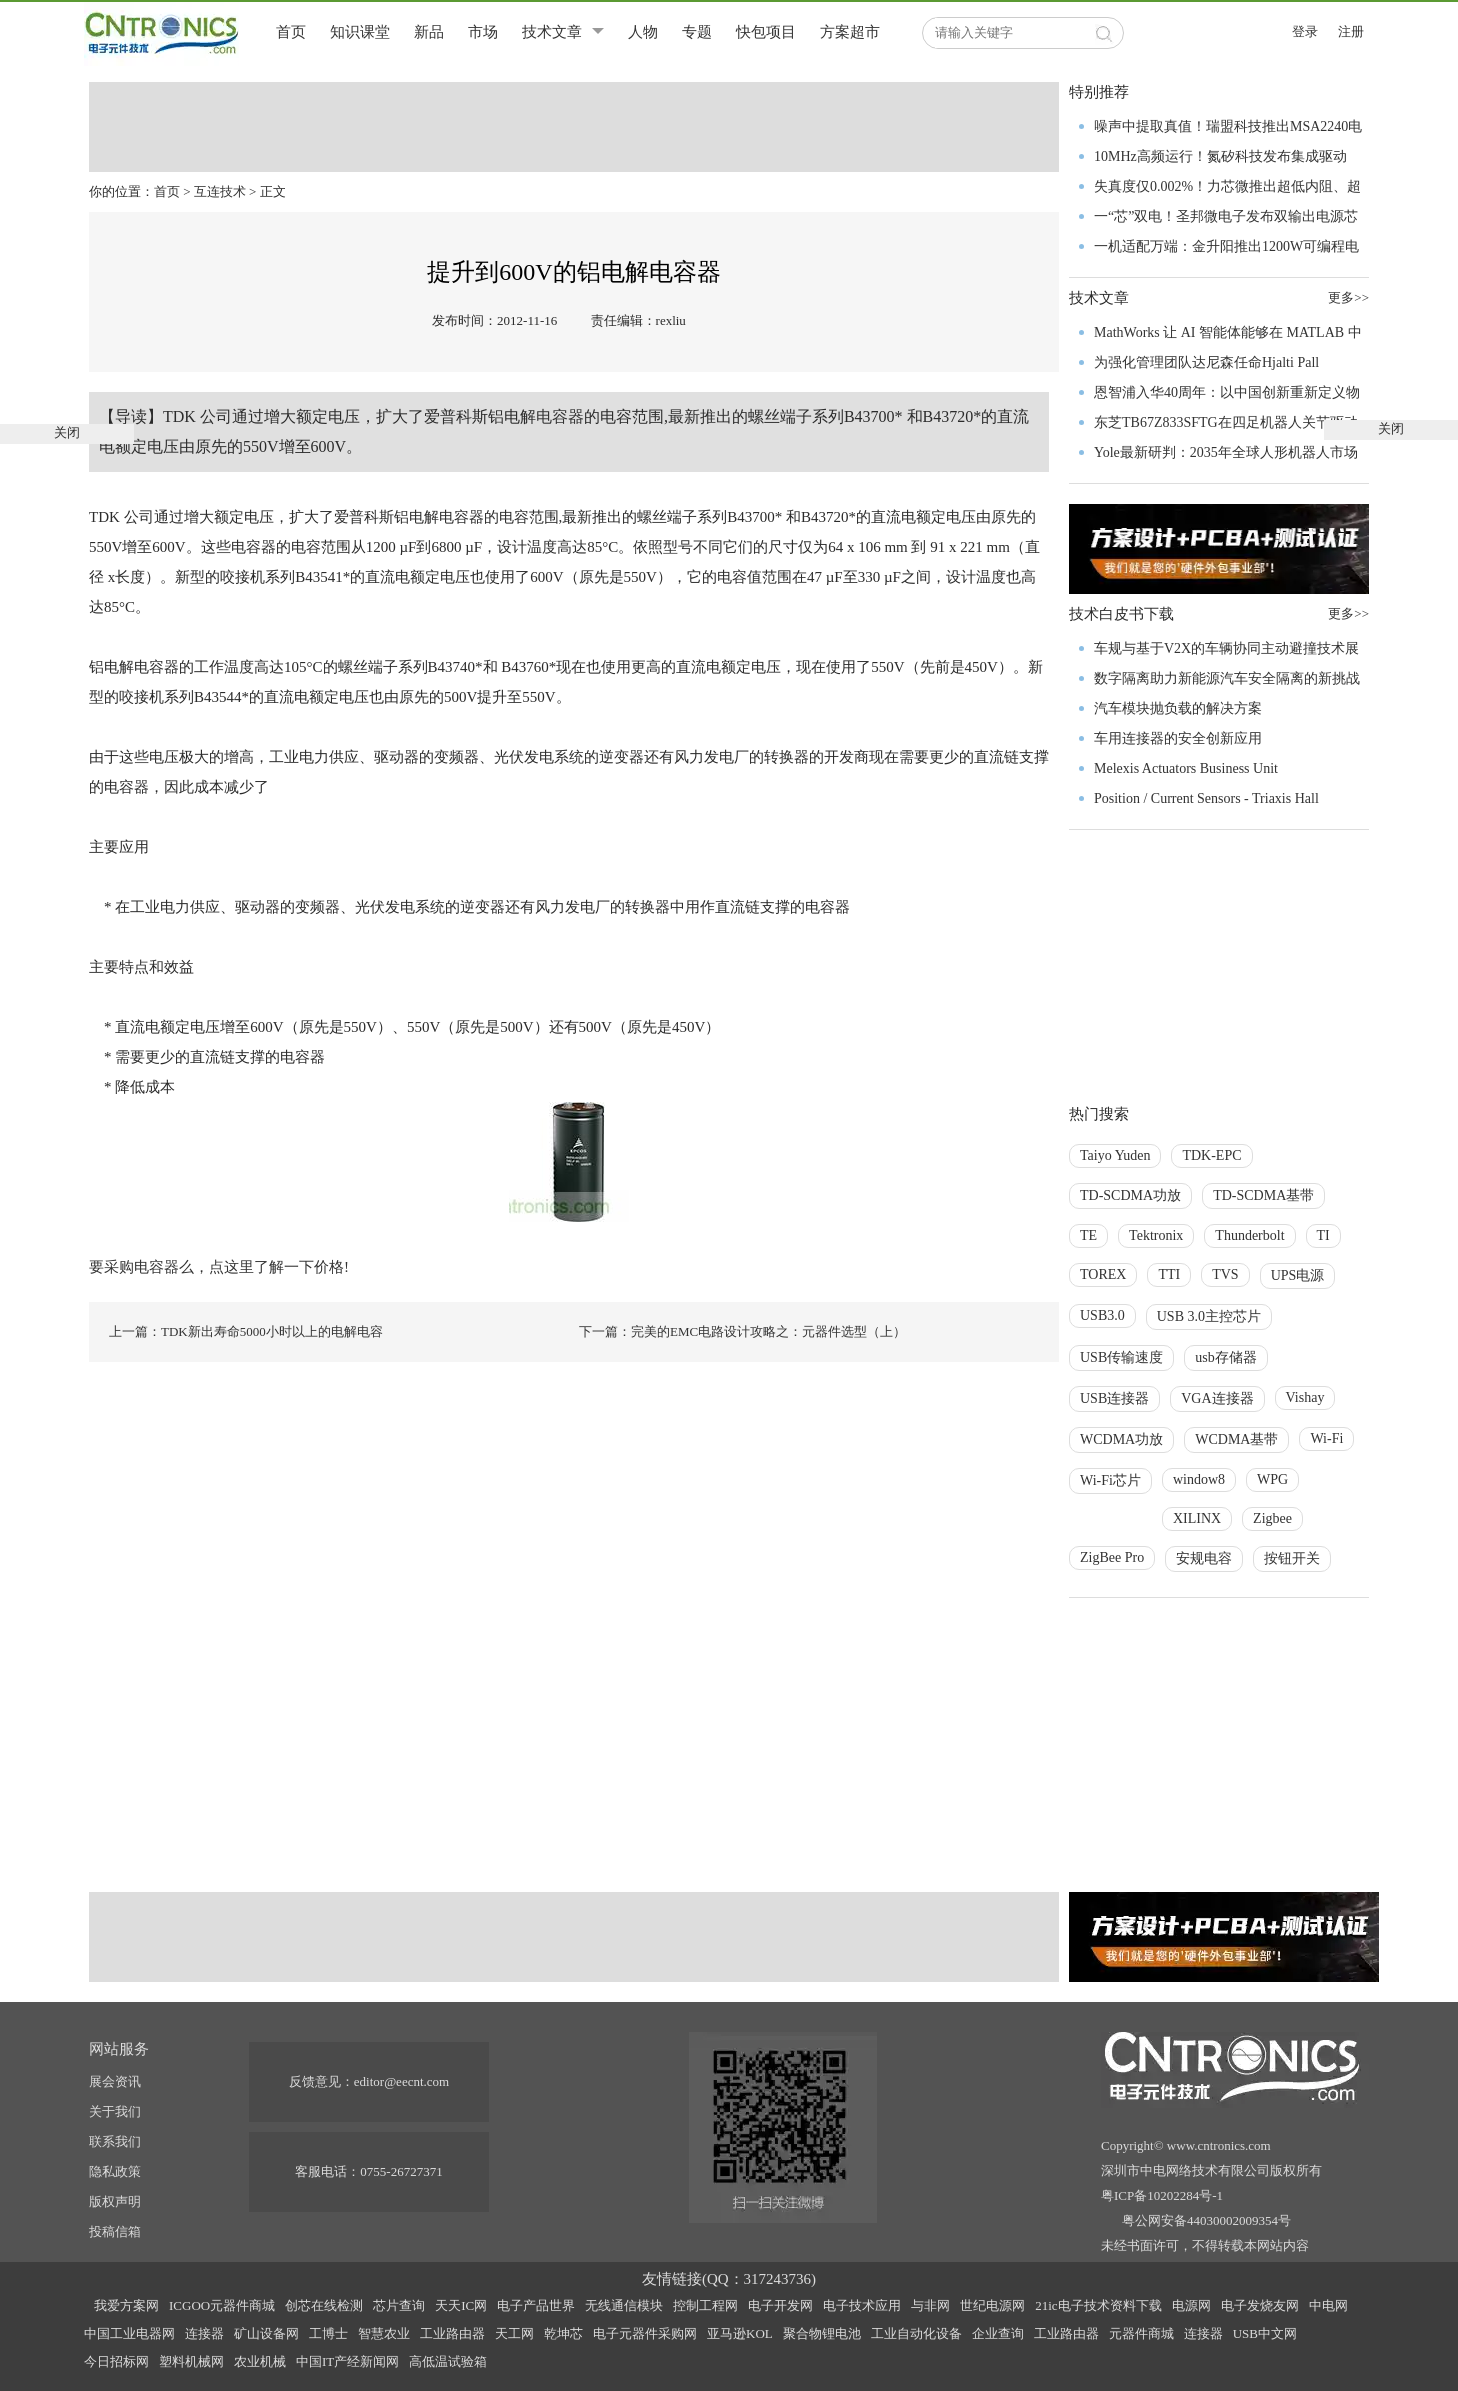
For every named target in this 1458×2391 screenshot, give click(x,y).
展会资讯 (115, 2081)
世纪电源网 (992, 2305)
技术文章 (552, 32)
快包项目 (766, 32)
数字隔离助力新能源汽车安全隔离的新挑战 (1227, 678)
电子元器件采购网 (645, 2333)
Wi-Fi (1326, 1438)
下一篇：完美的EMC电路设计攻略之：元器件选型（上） (742, 1331)
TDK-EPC (1211, 1155)
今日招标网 (116, 2361)
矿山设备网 (266, 2333)
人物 (643, 32)
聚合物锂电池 (822, 2333)
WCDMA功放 (1121, 1439)
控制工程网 (705, 2305)
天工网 (514, 2333)
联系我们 (115, 2141)
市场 (483, 32)
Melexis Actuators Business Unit (1186, 768)
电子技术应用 (862, 2305)
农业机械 (260, 2361)
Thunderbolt (1249, 1235)
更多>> (1348, 613)
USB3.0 (1102, 1315)
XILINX (1197, 1518)
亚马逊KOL (740, 2333)
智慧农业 (384, 2333)
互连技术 (220, 191)
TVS (1225, 1274)
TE (1088, 1235)
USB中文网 (1265, 2333)
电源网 (1191, 2305)
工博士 (328, 2333)
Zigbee (1272, 1518)
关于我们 (115, 2111)
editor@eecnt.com (401, 2081)
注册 (1351, 31)
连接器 (204, 2333)
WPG (1272, 1479)
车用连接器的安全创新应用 (1178, 738)
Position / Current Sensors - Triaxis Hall (1206, 798)
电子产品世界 (536, 2305)
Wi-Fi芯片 (1110, 1480)
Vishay (1305, 1397)
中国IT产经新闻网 (347, 2361)
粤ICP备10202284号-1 (1162, 2195)
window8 (1199, 1479)
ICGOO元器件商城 (222, 2305)
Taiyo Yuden (1115, 1155)
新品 (429, 32)
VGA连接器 (1217, 1398)
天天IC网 (461, 2305)
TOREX (1103, 1274)
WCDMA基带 (1236, 1439)
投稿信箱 (115, 2231)
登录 (1305, 31)
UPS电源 (1298, 1275)
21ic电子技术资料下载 (1098, 2305)
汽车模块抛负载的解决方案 (1178, 708)
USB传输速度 (1121, 1357)
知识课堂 (360, 32)
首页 (291, 32)
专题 (697, 32)
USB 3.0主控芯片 (1209, 1316)
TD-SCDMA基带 (1263, 1195)
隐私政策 (115, 2171)
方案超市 (850, 32)
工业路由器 (452, 2333)
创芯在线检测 (324, 2305)
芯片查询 (399, 2305)
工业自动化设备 (916, 2333)
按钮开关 (1292, 1558)
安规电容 (1204, 1558)
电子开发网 (780, 2305)
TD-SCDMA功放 (1130, 1195)
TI (1323, 1235)
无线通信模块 (624, 2305)
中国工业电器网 (129, 2333)
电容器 (560, 416)
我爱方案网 (126, 2305)
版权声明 (115, 2201)
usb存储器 (1225, 1357)
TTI (1169, 1274)
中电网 (1328, 2305)
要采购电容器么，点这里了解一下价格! (219, 1267)
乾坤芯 (563, 2333)
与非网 (930, 2305)
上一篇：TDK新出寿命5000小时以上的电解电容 (246, 1331)
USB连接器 (1114, 1398)
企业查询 (998, 2333)
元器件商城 (1141, 2333)
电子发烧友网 (1260, 2305)
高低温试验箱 (448, 2361)
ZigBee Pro (1112, 1557)
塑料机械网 (191, 2361)
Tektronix (1156, 1235)
